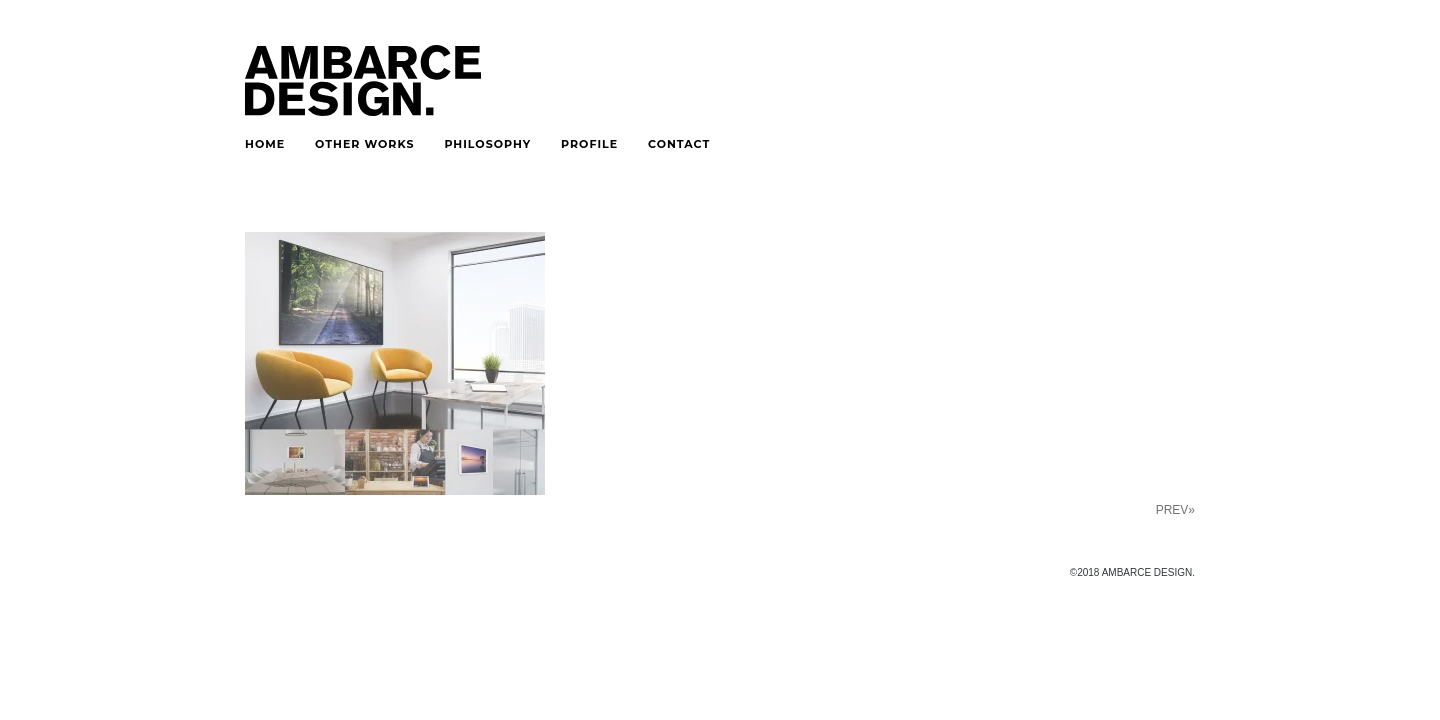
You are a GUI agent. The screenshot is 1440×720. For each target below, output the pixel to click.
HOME (265, 144)
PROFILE (589, 144)
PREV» (1175, 510)
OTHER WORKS (364, 144)
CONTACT (679, 144)
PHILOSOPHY (487, 144)
